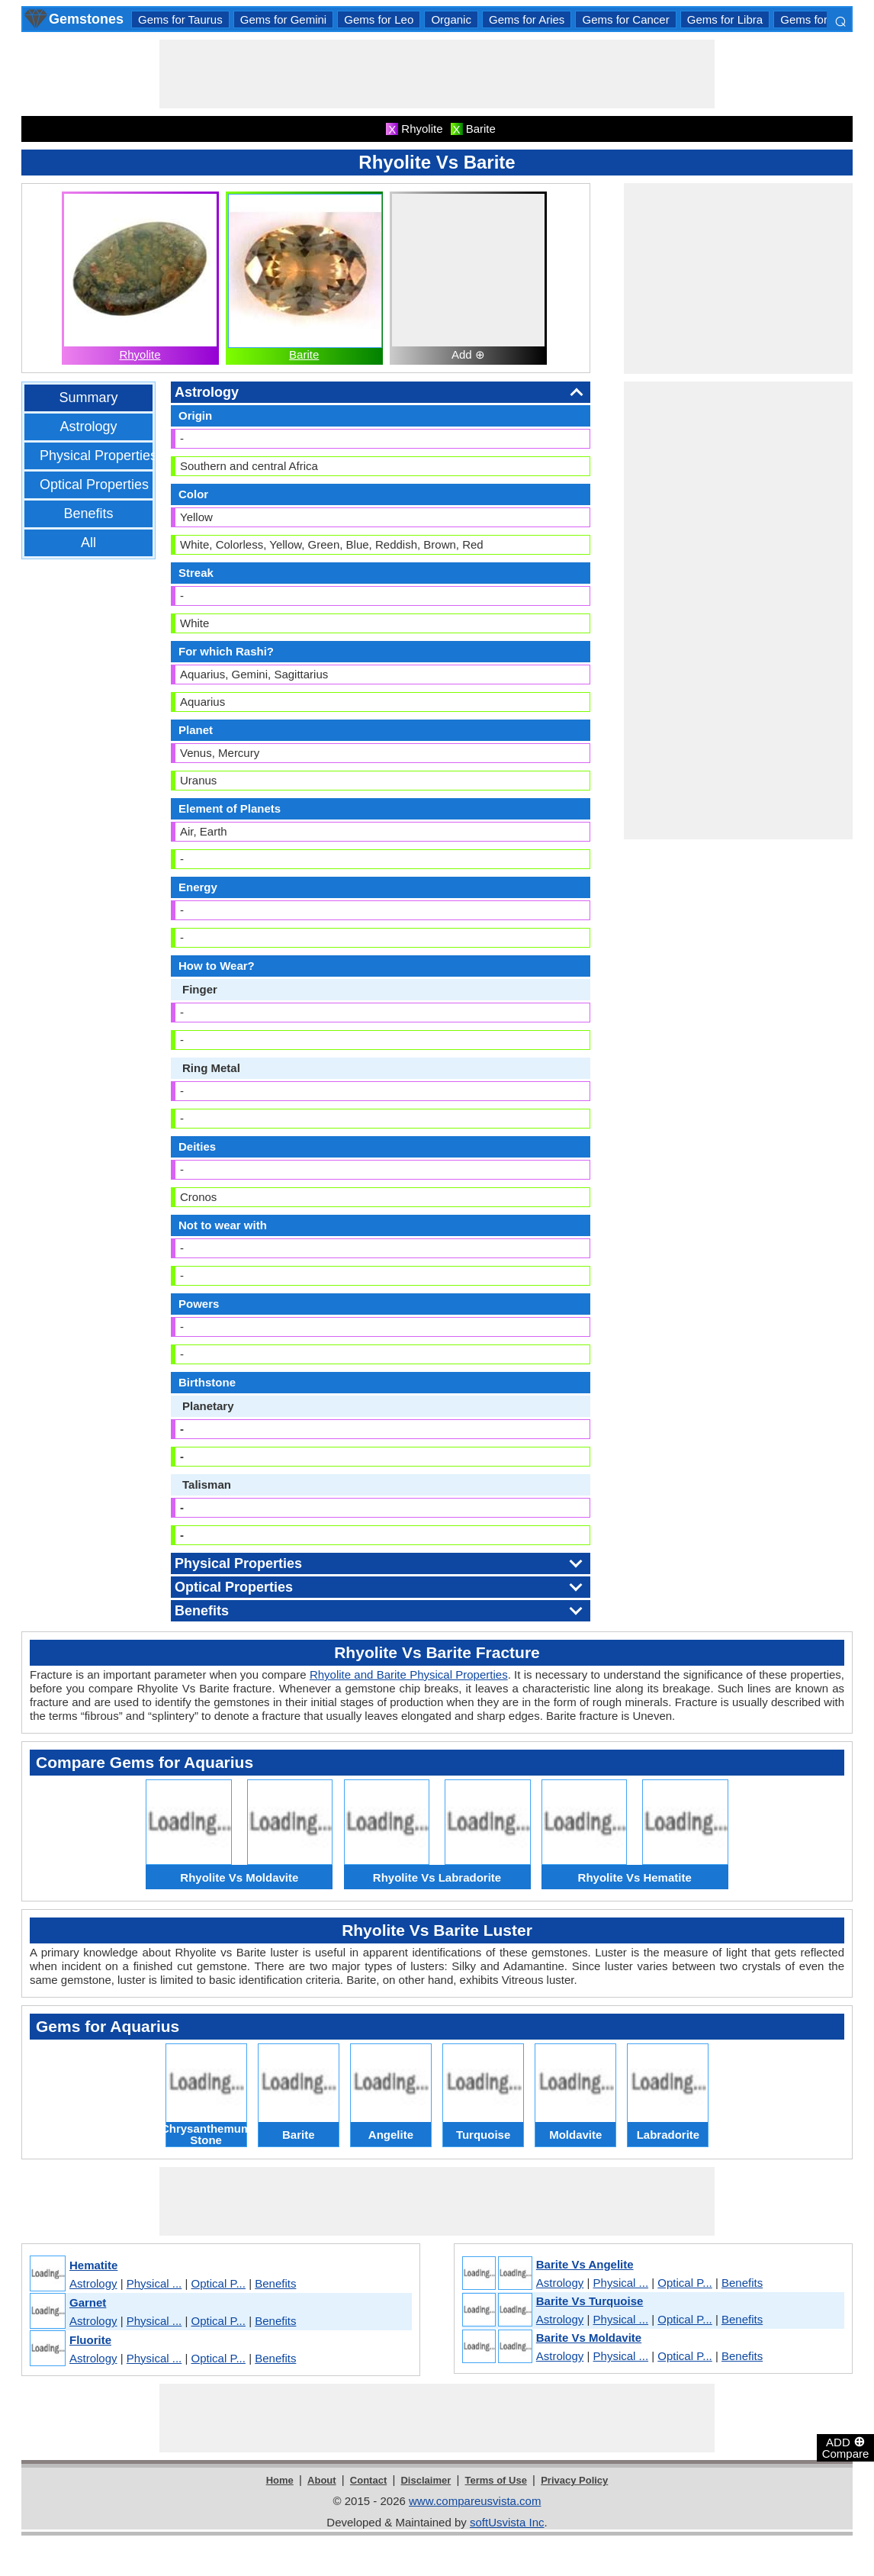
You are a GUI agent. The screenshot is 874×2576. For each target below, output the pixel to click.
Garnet (87, 2302)
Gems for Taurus (180, 19)
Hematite (93, 2265)
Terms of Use (496, 2480)
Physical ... (154, 2283)
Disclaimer (425, 2480)
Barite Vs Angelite (585, 2264)
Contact (368, 2480)
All (88, 542)
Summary (88, 397)
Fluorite (90, 2339)
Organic (451, 19)
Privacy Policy (574, 2480)
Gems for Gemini (283, 19)
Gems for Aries (526, 19)
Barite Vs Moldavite (588, 2337)
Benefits (88, 513)
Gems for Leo (378, 19)
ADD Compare (845, 2447)
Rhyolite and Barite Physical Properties (409, 1674)
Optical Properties (94, 484)
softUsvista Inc (507, 2522)
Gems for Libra (725, 19)
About (321, 2480)
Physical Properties (98, 455)
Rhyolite (139, 354)
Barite (304, 354)
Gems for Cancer (625, 19)
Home (280, 2480)
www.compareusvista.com (475, 2500)
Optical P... (218, 2283)
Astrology (88, 426)
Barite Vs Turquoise (590, 2300)
